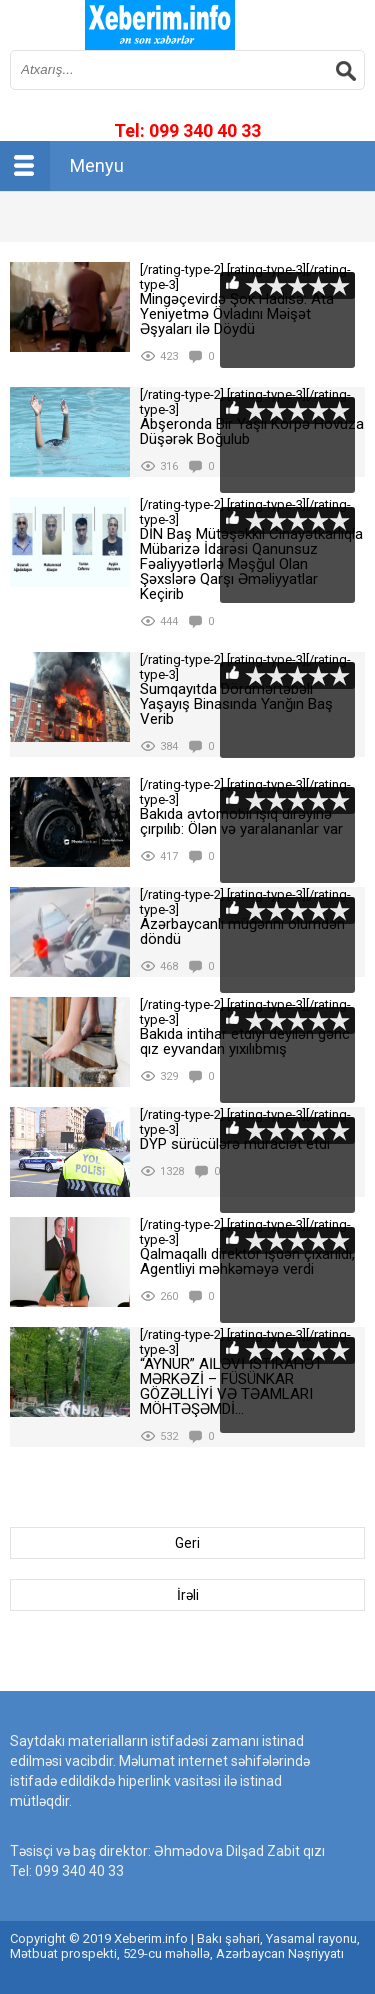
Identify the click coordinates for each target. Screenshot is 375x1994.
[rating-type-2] (70, 307)
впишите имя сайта (160, 25)
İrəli (188, 1595)
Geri (187, 1543)
